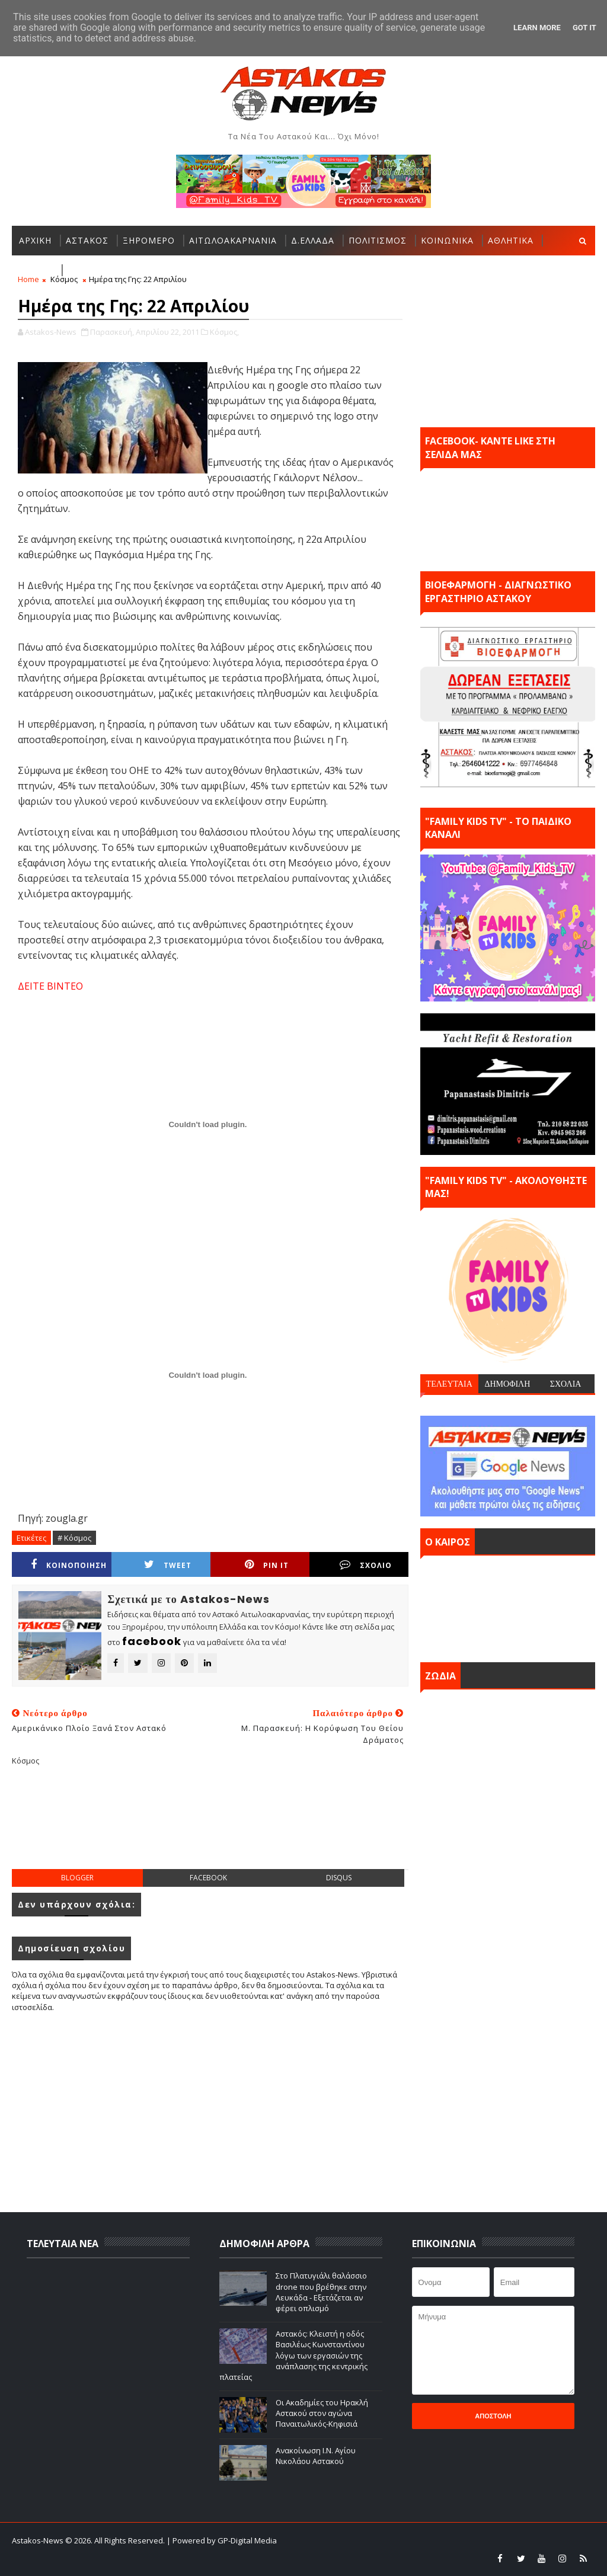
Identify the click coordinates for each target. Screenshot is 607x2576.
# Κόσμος (74, 1537)
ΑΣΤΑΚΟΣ (87, 240)
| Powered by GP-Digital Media (222, 2540)
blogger (77, 1878)
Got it (584, 27)
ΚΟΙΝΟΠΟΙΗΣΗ (69, 1564)
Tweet (167, 1564)
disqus (339, 1878)
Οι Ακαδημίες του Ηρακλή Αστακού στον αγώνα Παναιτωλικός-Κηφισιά (322, 2413)
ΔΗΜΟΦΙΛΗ (507, 1384)
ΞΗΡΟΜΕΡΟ (149, 240)
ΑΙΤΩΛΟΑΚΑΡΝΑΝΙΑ (233, 240)
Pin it (267, 1564)
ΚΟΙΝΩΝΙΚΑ (447, 240)
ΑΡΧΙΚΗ (35, 240)
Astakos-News (38, 2540)
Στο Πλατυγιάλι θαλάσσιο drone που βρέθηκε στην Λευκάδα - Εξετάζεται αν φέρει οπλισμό (321, 2291)
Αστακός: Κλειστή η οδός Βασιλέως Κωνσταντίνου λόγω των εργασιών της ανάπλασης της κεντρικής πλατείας (293, 2355)
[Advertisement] (227, 1827)
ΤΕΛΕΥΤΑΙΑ (449, 1384)
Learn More (537, 27)
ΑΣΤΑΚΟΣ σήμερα (507, 1605)
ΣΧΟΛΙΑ (566, 1384)
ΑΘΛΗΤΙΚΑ (510, 240)
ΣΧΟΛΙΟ (366, 1564)
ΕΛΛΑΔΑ (36, 270)
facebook (208, 1878)
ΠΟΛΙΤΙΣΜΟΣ (378, 240)
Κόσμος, (224, 332)
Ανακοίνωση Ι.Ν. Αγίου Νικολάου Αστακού (316, 2455)
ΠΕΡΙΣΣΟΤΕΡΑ (99, 270)
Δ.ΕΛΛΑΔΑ (312, 240)
